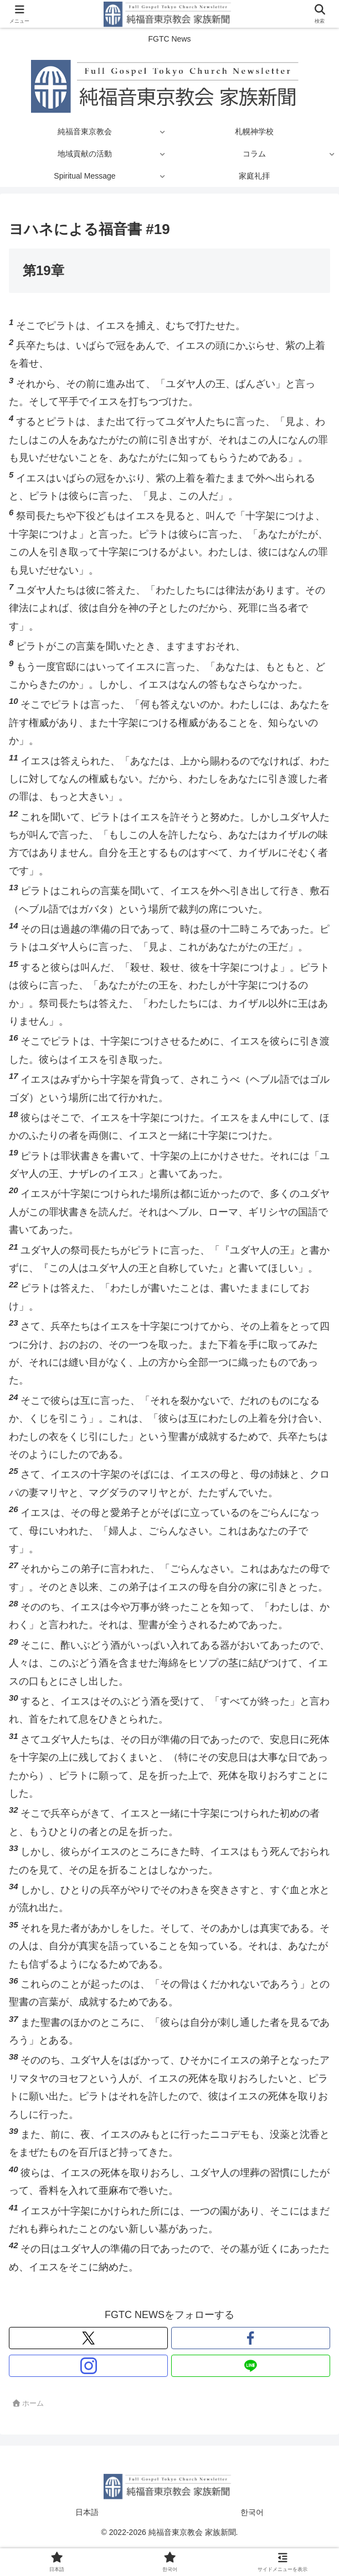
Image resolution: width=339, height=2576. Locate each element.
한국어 (252, 2512)
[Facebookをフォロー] (250, 2338)
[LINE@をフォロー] (250, 2366)
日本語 (87, 2512)
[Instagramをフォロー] (88, 2366)
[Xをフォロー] (88, 2338)
